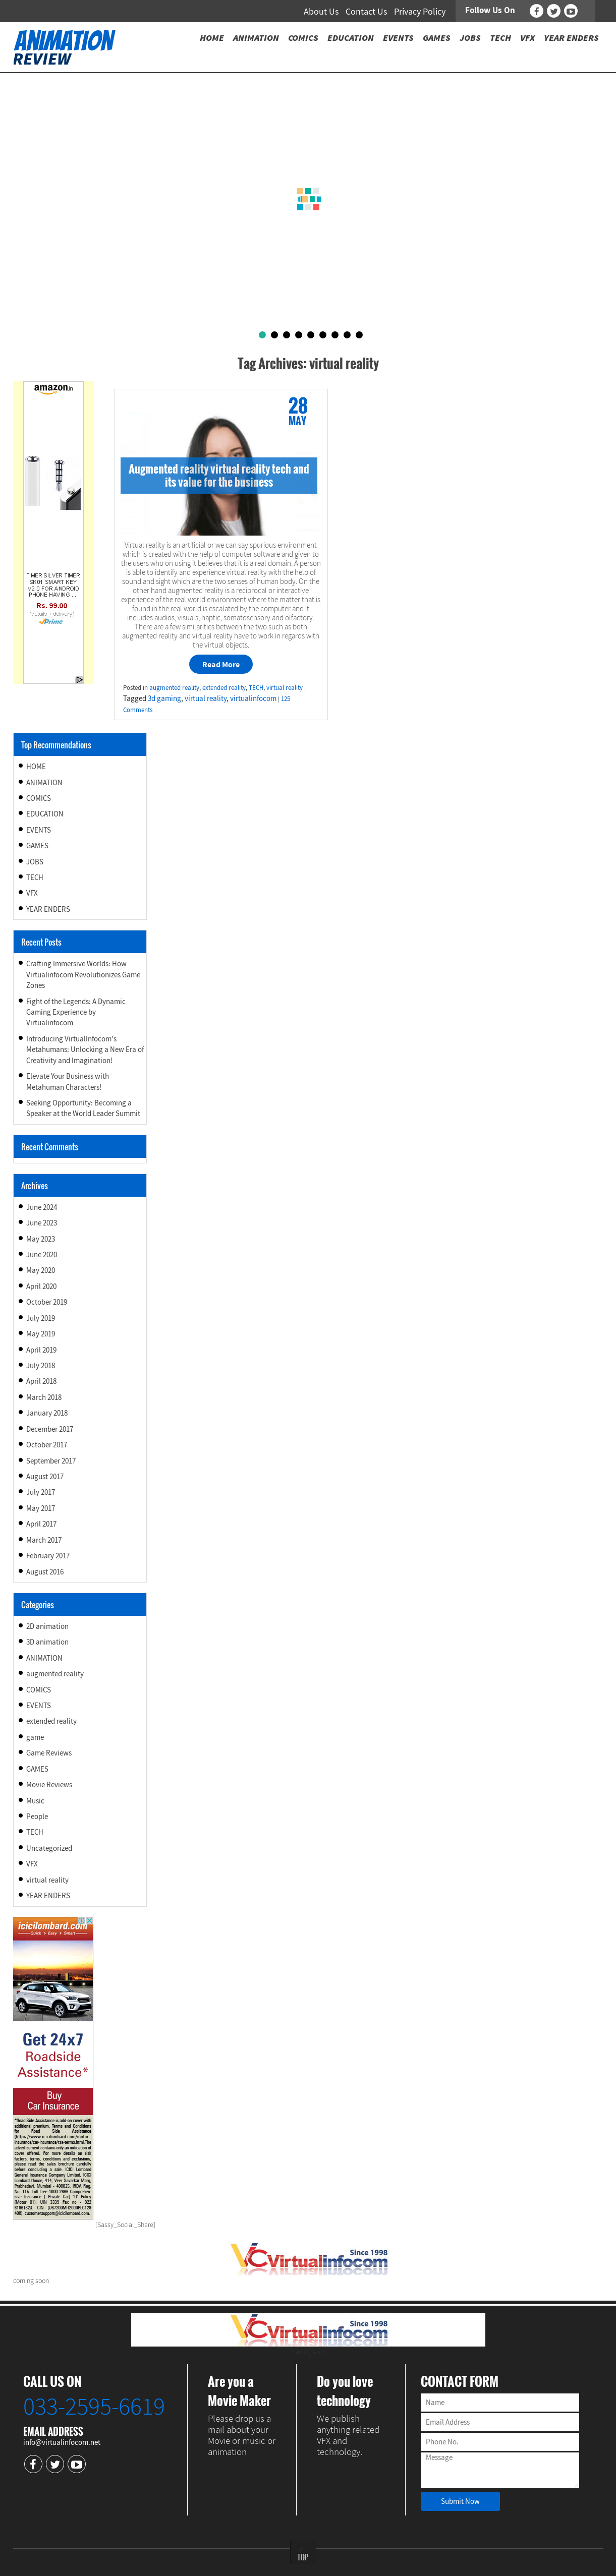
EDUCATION (45, 813)
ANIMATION (44, 782)
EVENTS (38, 830)
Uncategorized (49, 1848)
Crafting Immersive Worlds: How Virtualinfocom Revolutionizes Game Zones (83, 974)
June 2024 (41, 1207)
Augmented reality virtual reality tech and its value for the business (219, 475)
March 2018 (44, 1397)
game (35, 1737)
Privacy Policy (419, 11)
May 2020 (40, 1270)
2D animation (47, 1626)
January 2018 (47, 1413)
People (37, 1816)
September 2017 (51, 1461)
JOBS (34, 861)
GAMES (37, 845)
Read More (221, 664)
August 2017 (45, 1476)
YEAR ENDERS (48, 909)
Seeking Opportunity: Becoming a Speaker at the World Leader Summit (83, 1108)
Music (35, 1800)
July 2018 (40, 1365)
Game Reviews (49, 1753)
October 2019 (46, 1302)
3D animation (47, 1642)
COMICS (38, 798)
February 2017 (48, 1555)
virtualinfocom (253, 698)
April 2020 (41, 1286)
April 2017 (41, 1524)
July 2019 (40, 1318)
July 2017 (40, 1492)
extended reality (224, 687)
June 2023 (41, 1222)
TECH (256, 687)
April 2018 (41, 1381)
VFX (32, 893)
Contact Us (366, 11)
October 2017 (46, 1444)
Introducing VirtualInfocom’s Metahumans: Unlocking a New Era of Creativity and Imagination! (85, 1049)
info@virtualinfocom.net (61, 2442)
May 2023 (40, 1239)
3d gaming (164, 698)
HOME (36, 766)
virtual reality (284, 687)
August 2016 (45, 1571)
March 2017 (44, 1540)
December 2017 (49, 1429)
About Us (321, 11)
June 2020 (41, 1254)
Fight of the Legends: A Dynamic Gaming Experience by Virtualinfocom (76, 1012)
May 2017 (40, 1508)
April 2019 (41, 1350)
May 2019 (40, 1333)
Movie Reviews (49, 1784)
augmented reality (174, 687)
